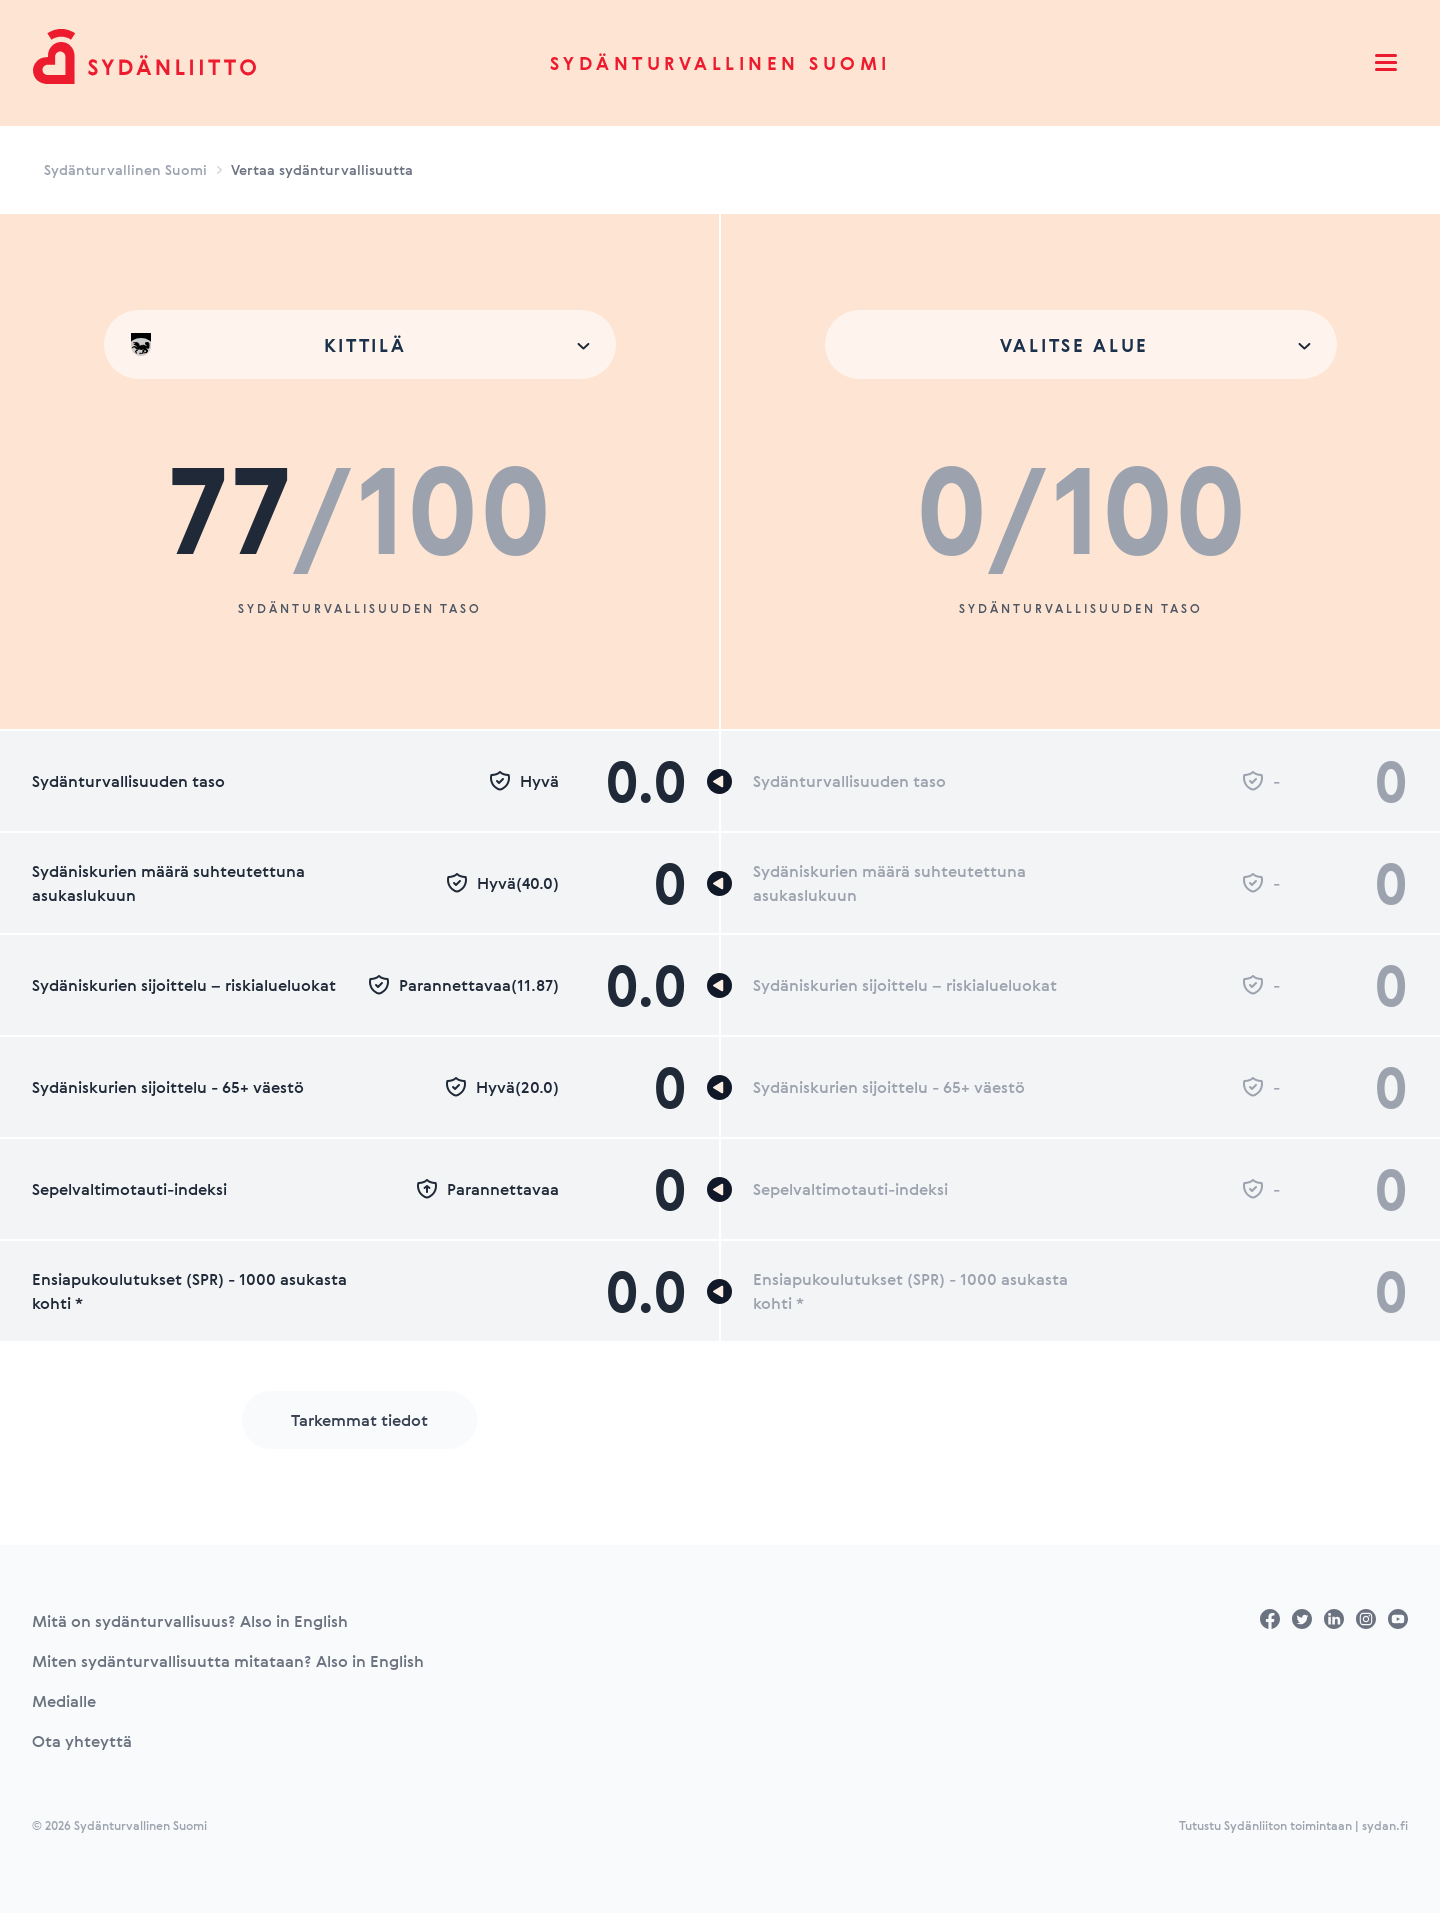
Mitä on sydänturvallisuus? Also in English (190, 1621)
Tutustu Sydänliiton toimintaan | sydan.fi (1293, 1825)
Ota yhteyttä (82, 1741)
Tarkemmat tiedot (359, 1420)
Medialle (64, 1701)
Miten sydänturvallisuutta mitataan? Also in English (228, 1661)
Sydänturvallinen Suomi (720, 63)
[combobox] (360, 344)
